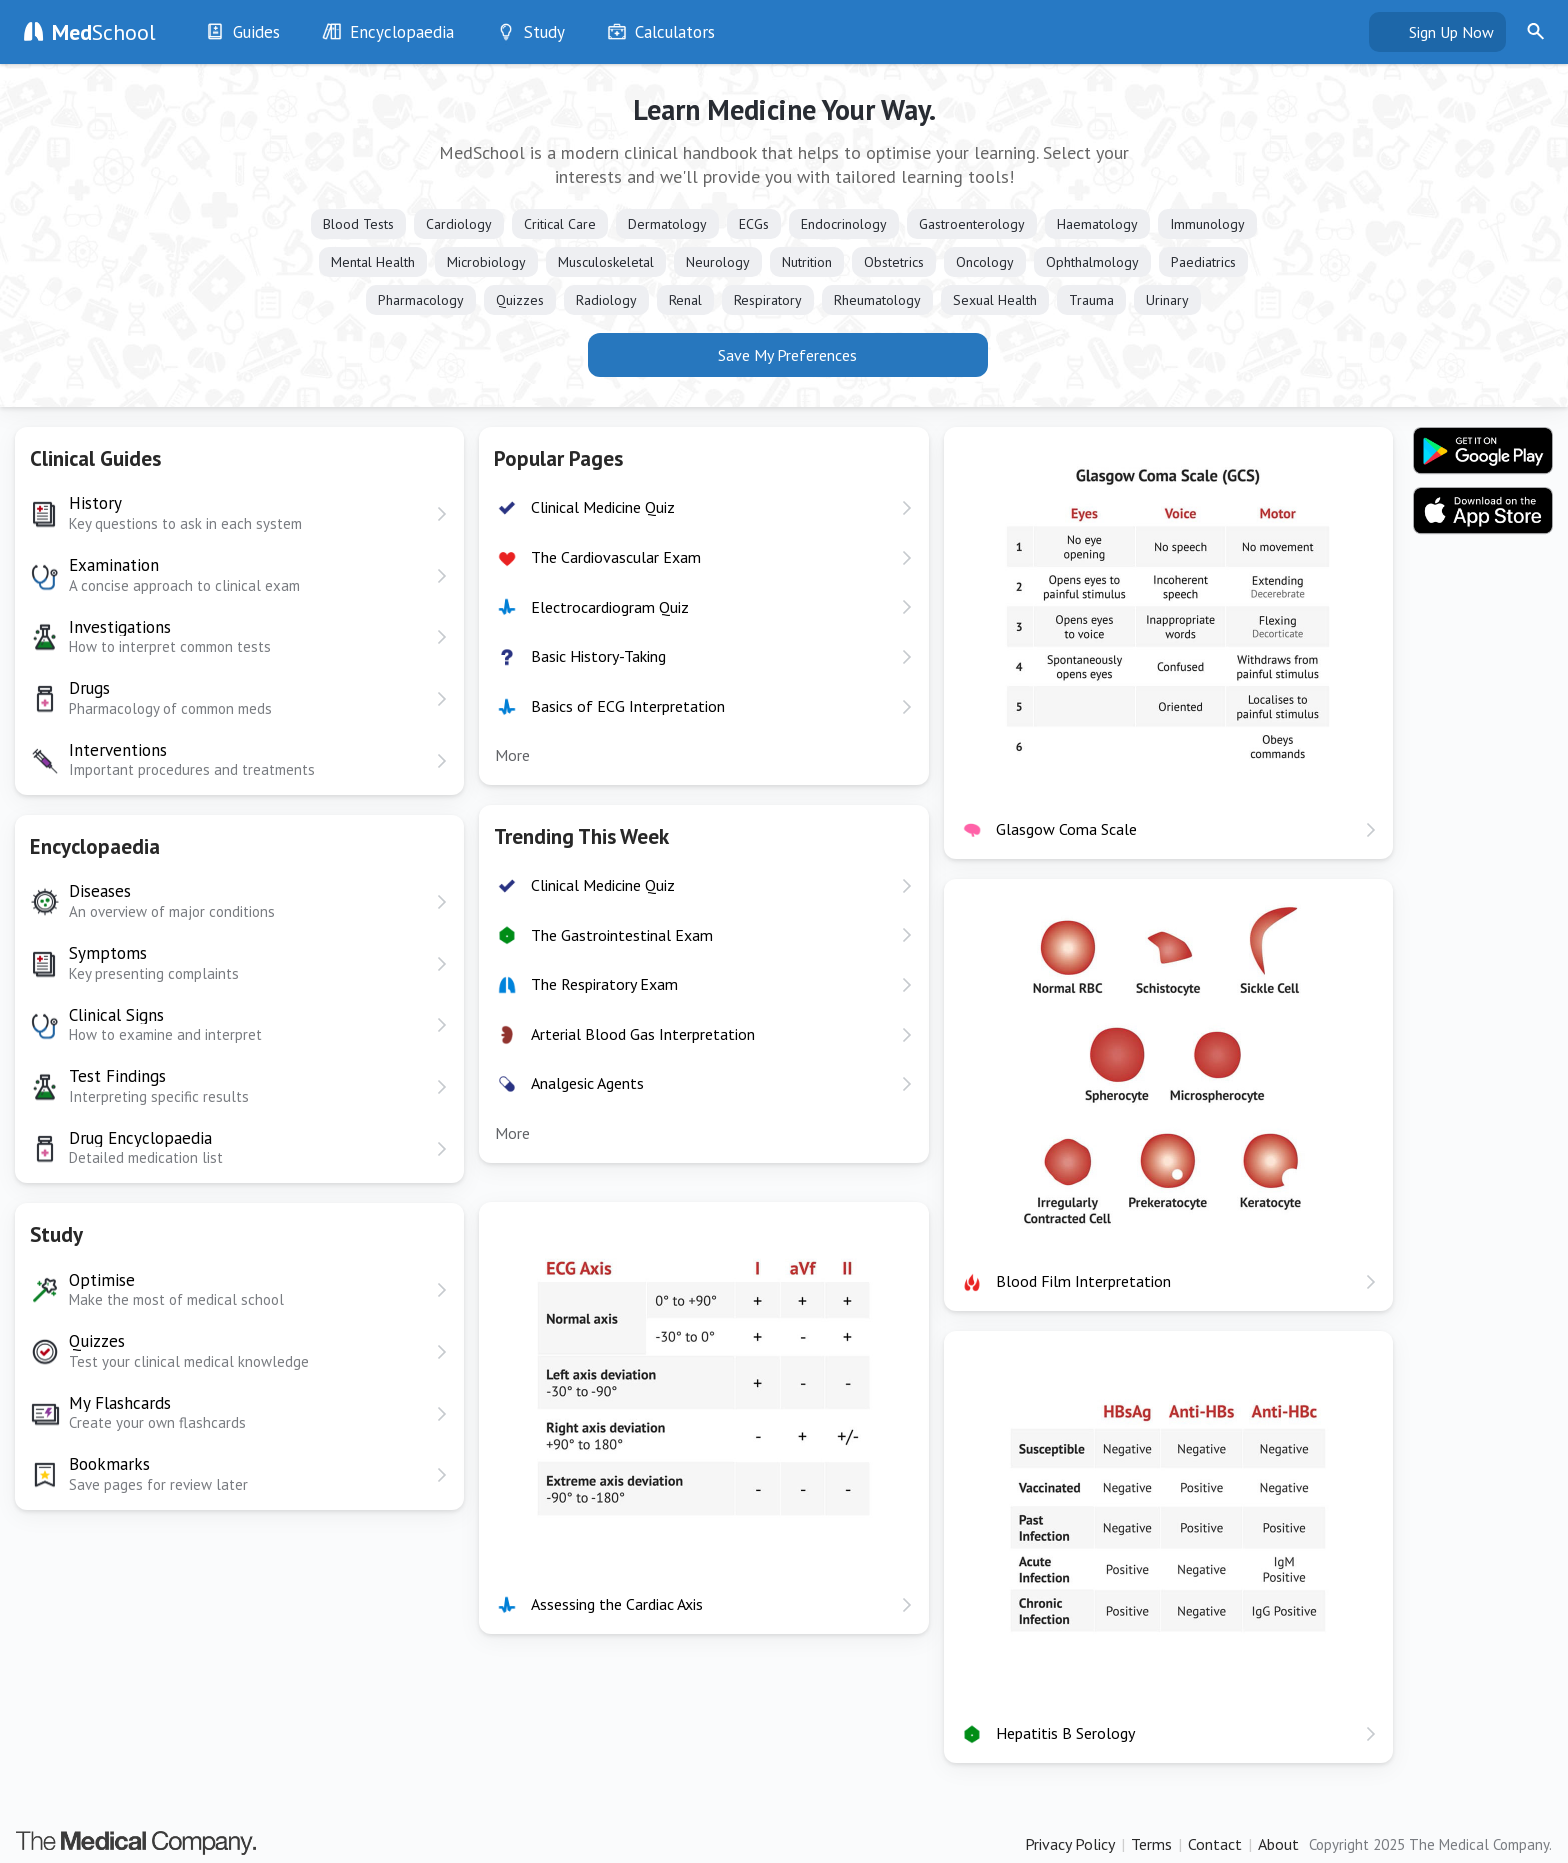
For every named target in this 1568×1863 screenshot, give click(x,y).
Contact (1215, 1844)
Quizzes (520, 300)
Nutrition (807, 262)
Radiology (606, 300)
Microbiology (486, 262)
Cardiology (459, 224)
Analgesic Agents (587, 1083)
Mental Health (373, 262)
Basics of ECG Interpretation (628, 706)
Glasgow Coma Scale (1066, 829)
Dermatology (667, 224)
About (1278, 1844)
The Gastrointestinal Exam (622, 935)
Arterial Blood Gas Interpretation (643, 1034)
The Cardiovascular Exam (616, 557)
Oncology (985, 262)
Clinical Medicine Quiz (603, 507)
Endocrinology (844, 224)
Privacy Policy (1070, 1844)
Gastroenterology (972, 224)
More (512, 755)
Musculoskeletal (606, 262)
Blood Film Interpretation (1083, 1281)
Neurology (718, 262)
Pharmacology (421, 300)
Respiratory (768, 300)
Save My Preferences (787, 355)
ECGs (754, 224)
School (104, 32)
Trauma (1091, 300)
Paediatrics (1203, 262)
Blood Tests (358, 224)
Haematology (1097, 224)
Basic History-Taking (598, 656)
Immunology (1207, 224)
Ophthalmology (1092, 262)
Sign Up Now (1451, 32)
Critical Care (560, 224)
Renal (685, 300)
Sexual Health (995, 300)
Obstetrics (894, 262)
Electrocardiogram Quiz (610, 607)
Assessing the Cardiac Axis (617, 1604)
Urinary (1167, 300)
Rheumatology (877, 300)
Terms (1151, 1844)
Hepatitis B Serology (1065, 1733)
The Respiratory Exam (604, 984)
